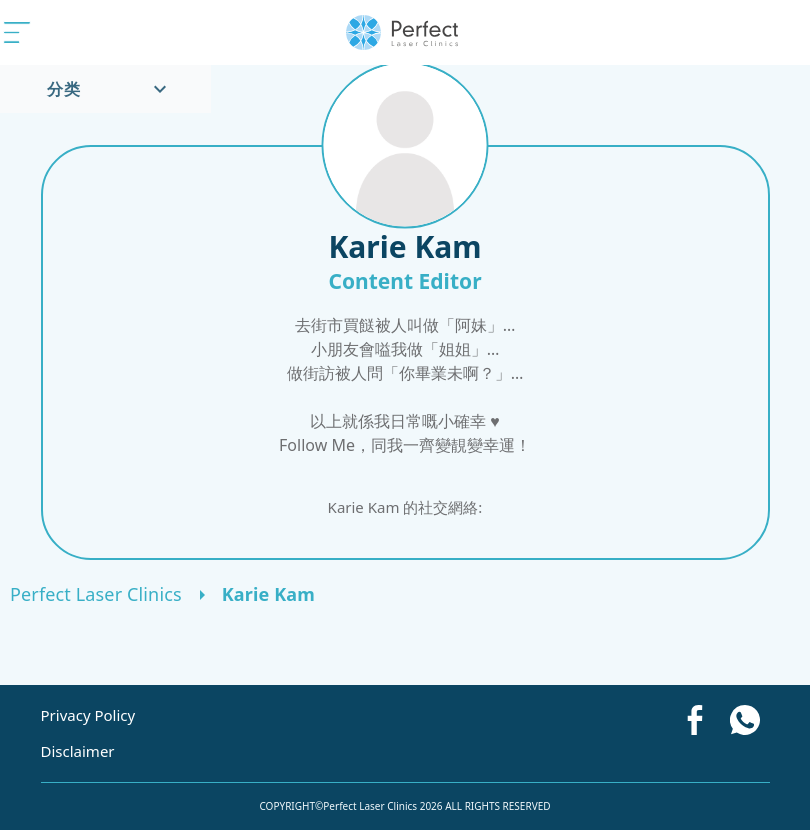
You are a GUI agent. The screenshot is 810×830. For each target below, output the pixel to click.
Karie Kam (268, 594)
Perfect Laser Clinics (96, 594)
